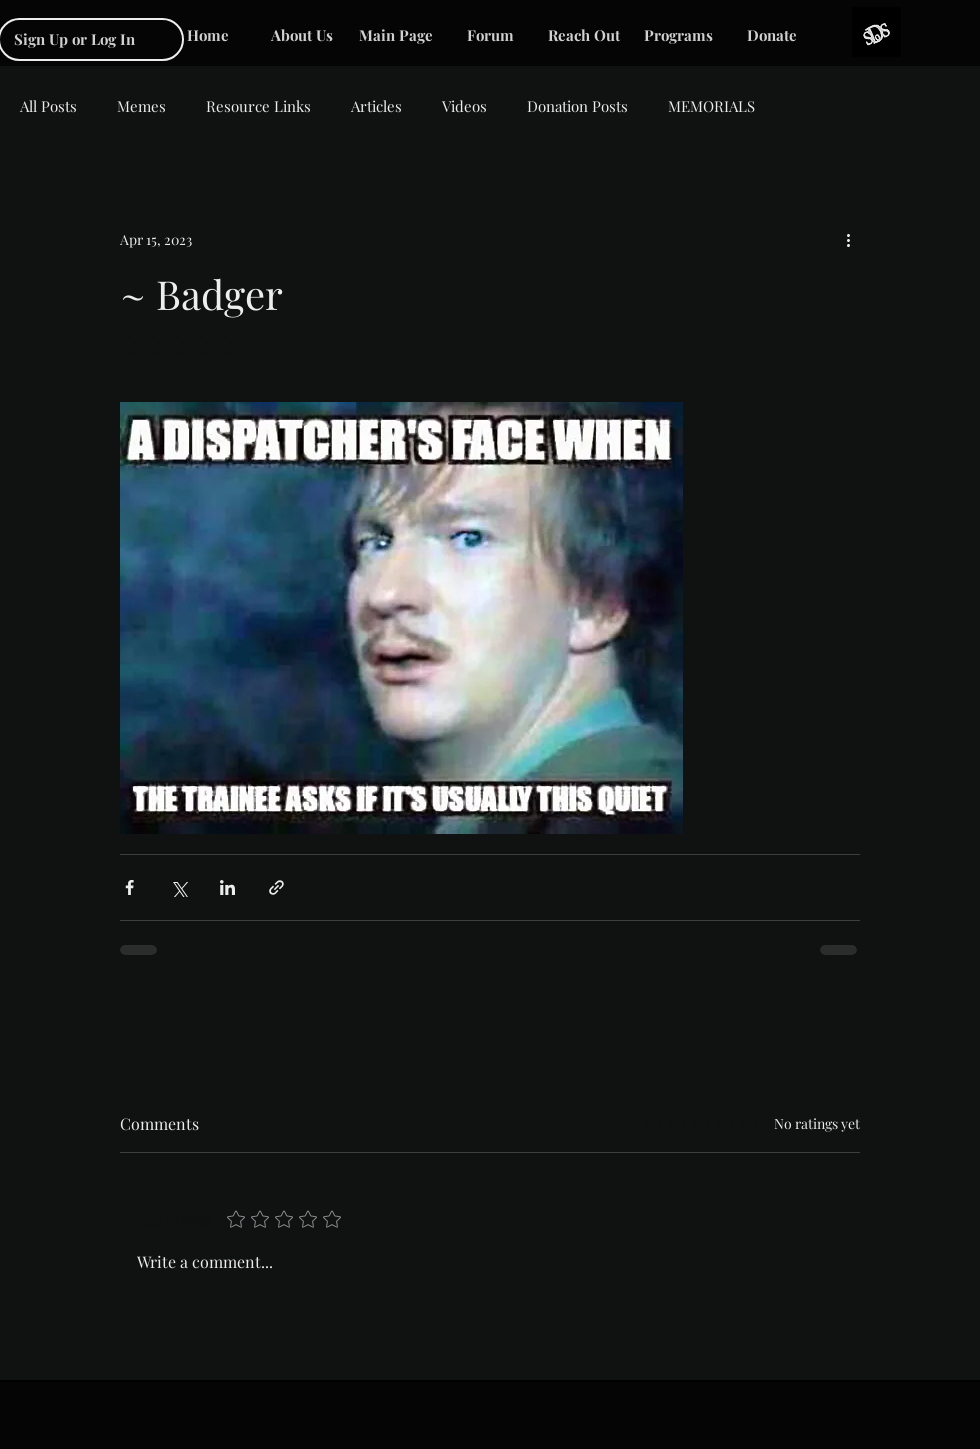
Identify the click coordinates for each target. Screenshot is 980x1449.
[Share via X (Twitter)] (178, 887)
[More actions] (848, 239)
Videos (464, 106)
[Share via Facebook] (129, 887)
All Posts (48, 106)
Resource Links (258, 106)
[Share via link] (276, 887)
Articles (376, 106)
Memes (141, 106)
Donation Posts (577, 106)
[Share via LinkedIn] (227, 887)
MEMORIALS (711, 106)
